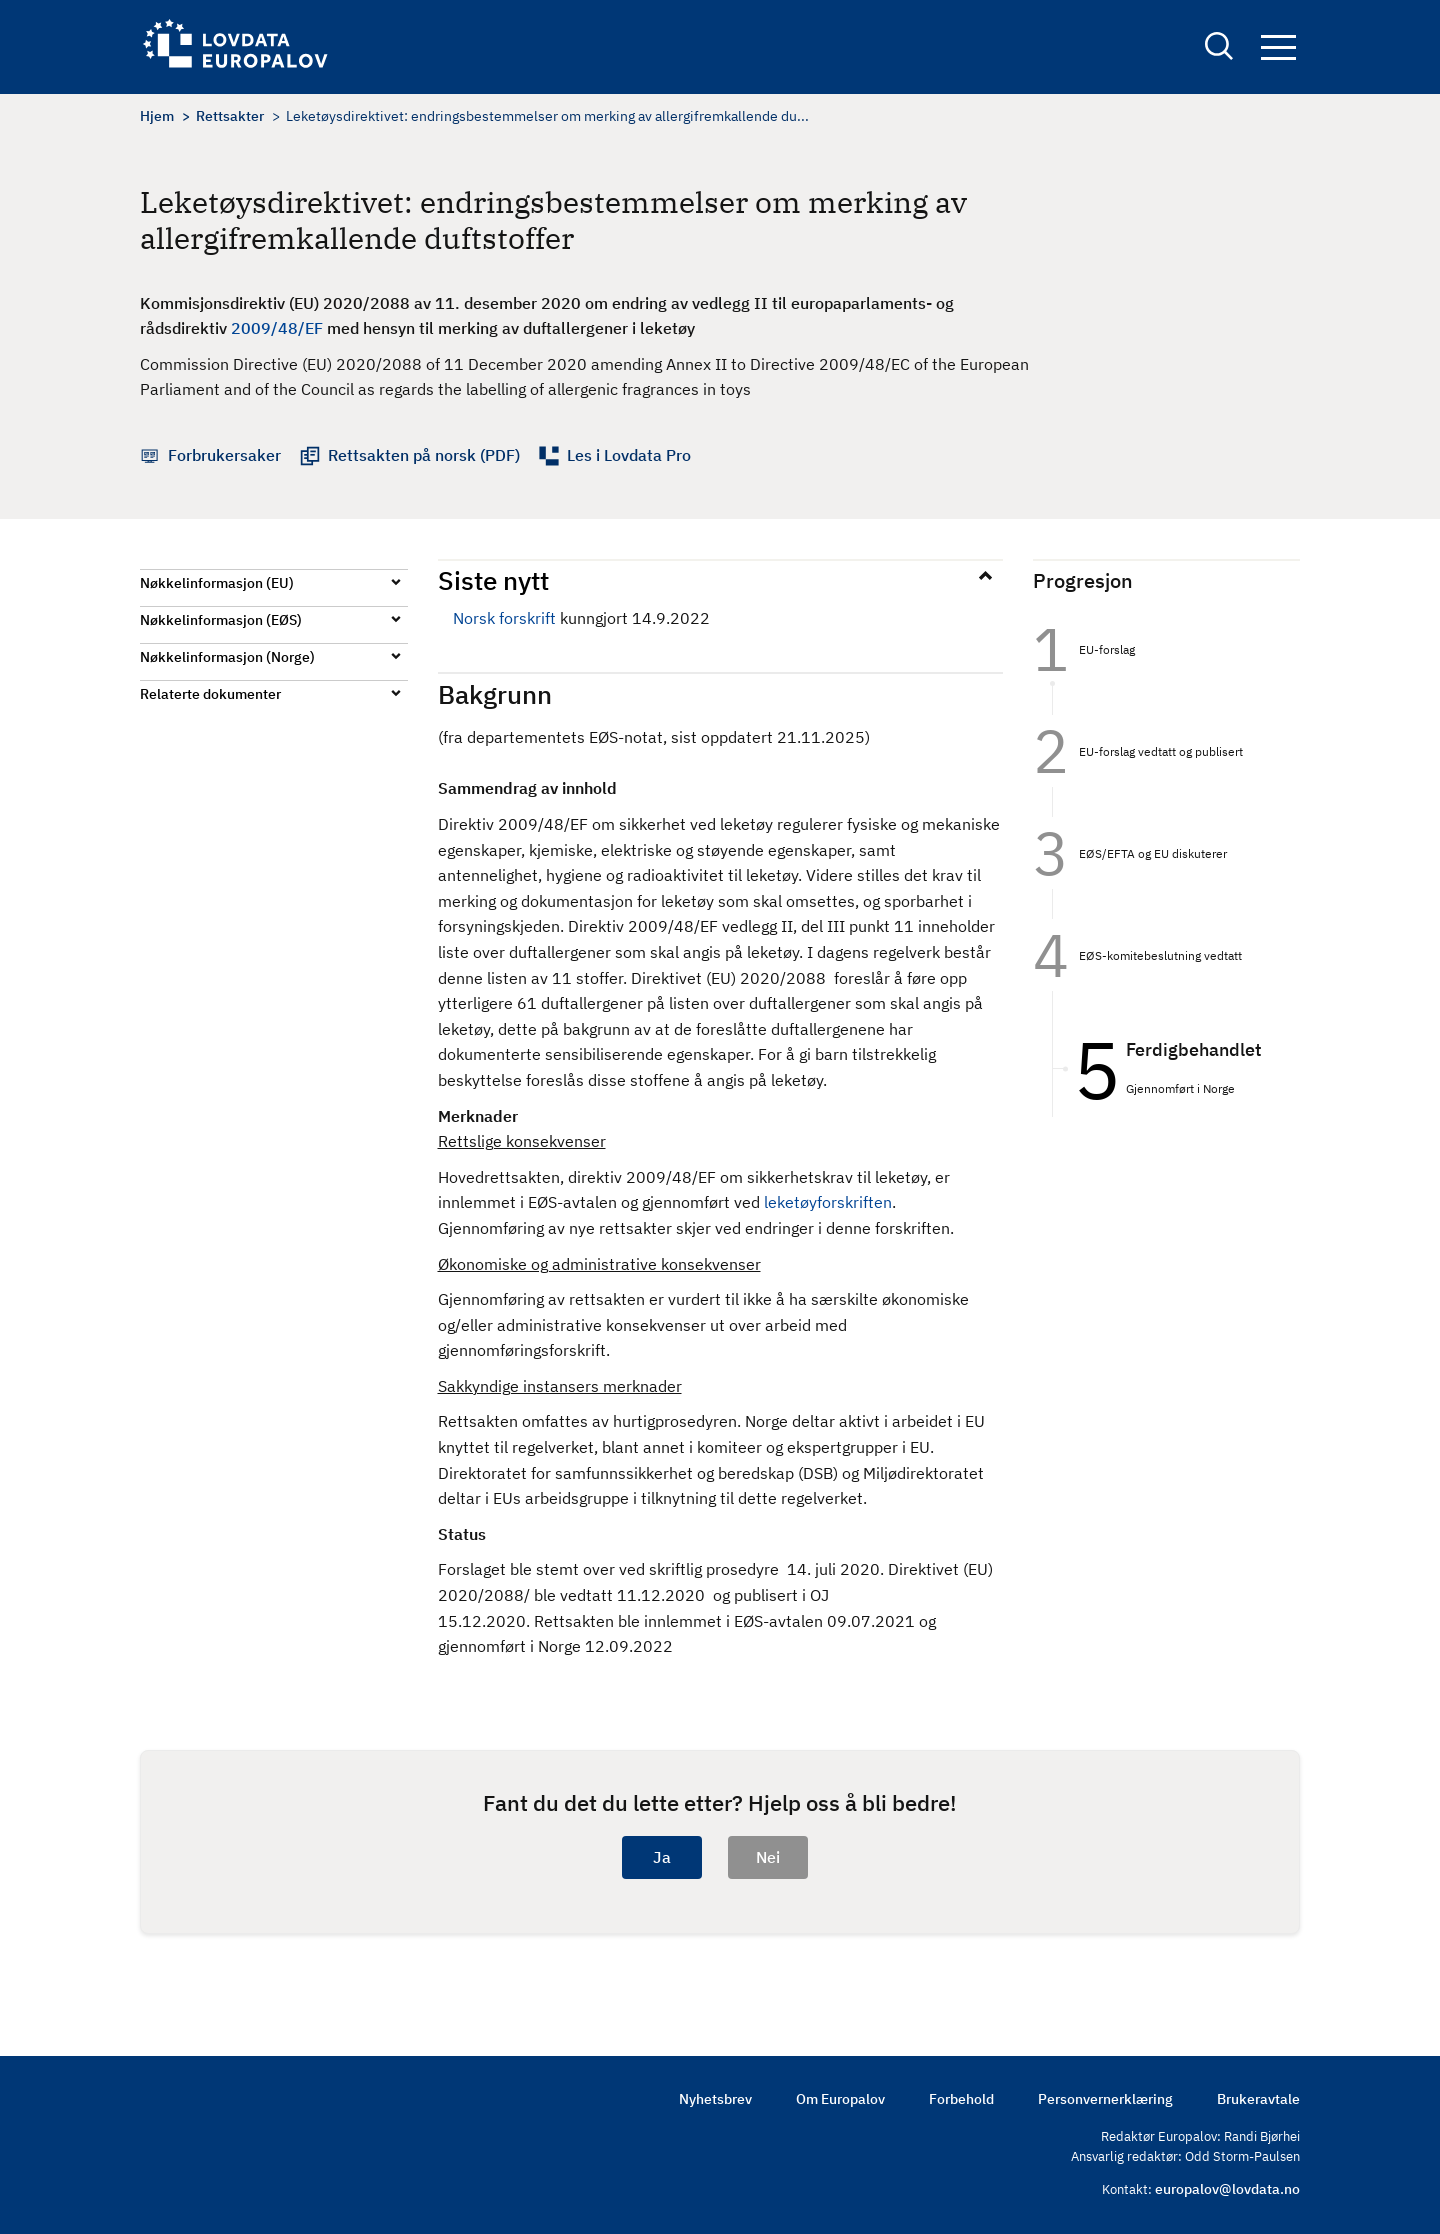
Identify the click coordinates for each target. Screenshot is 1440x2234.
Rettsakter (230, 116)
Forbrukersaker (224, 455)
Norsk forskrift (504, 618)
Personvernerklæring (1105, 2099)
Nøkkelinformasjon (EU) (217, 583)
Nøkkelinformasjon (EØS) (221, 620)
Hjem (157, 116)
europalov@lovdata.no (1227, 2189)
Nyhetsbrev (715, 2099)
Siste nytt (493, 580)
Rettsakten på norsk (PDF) (424, 455)
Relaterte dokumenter (210, 694)
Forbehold (961, 2099)
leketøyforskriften (828, 1202)
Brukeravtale (1258, 2099)
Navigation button (1278, 47)
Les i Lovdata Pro (629, 455)
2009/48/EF (277, 328)
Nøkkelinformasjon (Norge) (227, 657)
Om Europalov (840, 2099)
